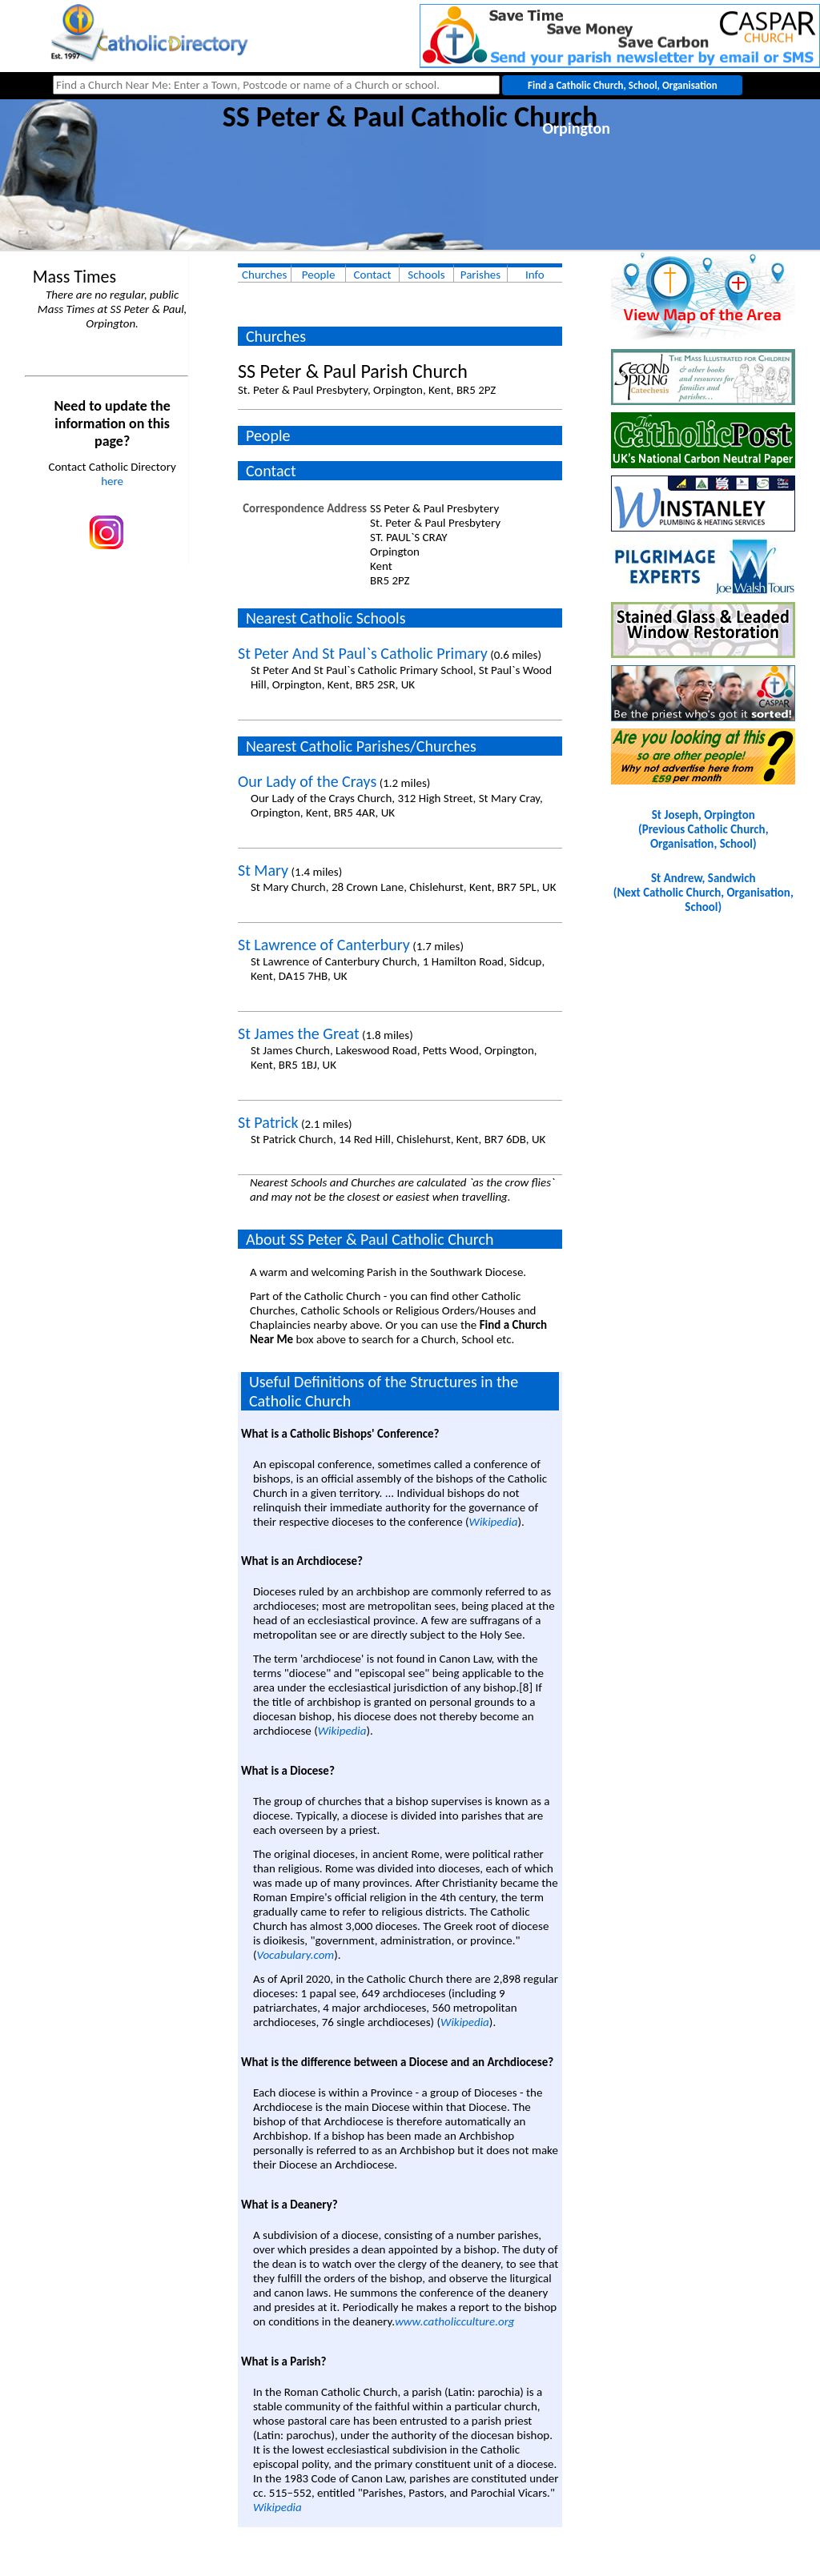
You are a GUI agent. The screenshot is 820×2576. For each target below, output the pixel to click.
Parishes (480, 274)
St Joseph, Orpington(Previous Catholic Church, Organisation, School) (703, 829)
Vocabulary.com (296, 1955)
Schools (426, 274)
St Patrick (268, 1122)
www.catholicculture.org (454, 2321)
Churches (264, 274)
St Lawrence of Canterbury (324, 944)
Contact (373, 274)
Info (535, 274)
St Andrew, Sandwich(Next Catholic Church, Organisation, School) (703, 892)
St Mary (263, 870)
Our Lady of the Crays (307, 781)
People (319, 274)
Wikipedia (493, 1522)
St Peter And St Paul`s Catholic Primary (363, 653)
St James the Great (299, 1033)
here (112, 481)
